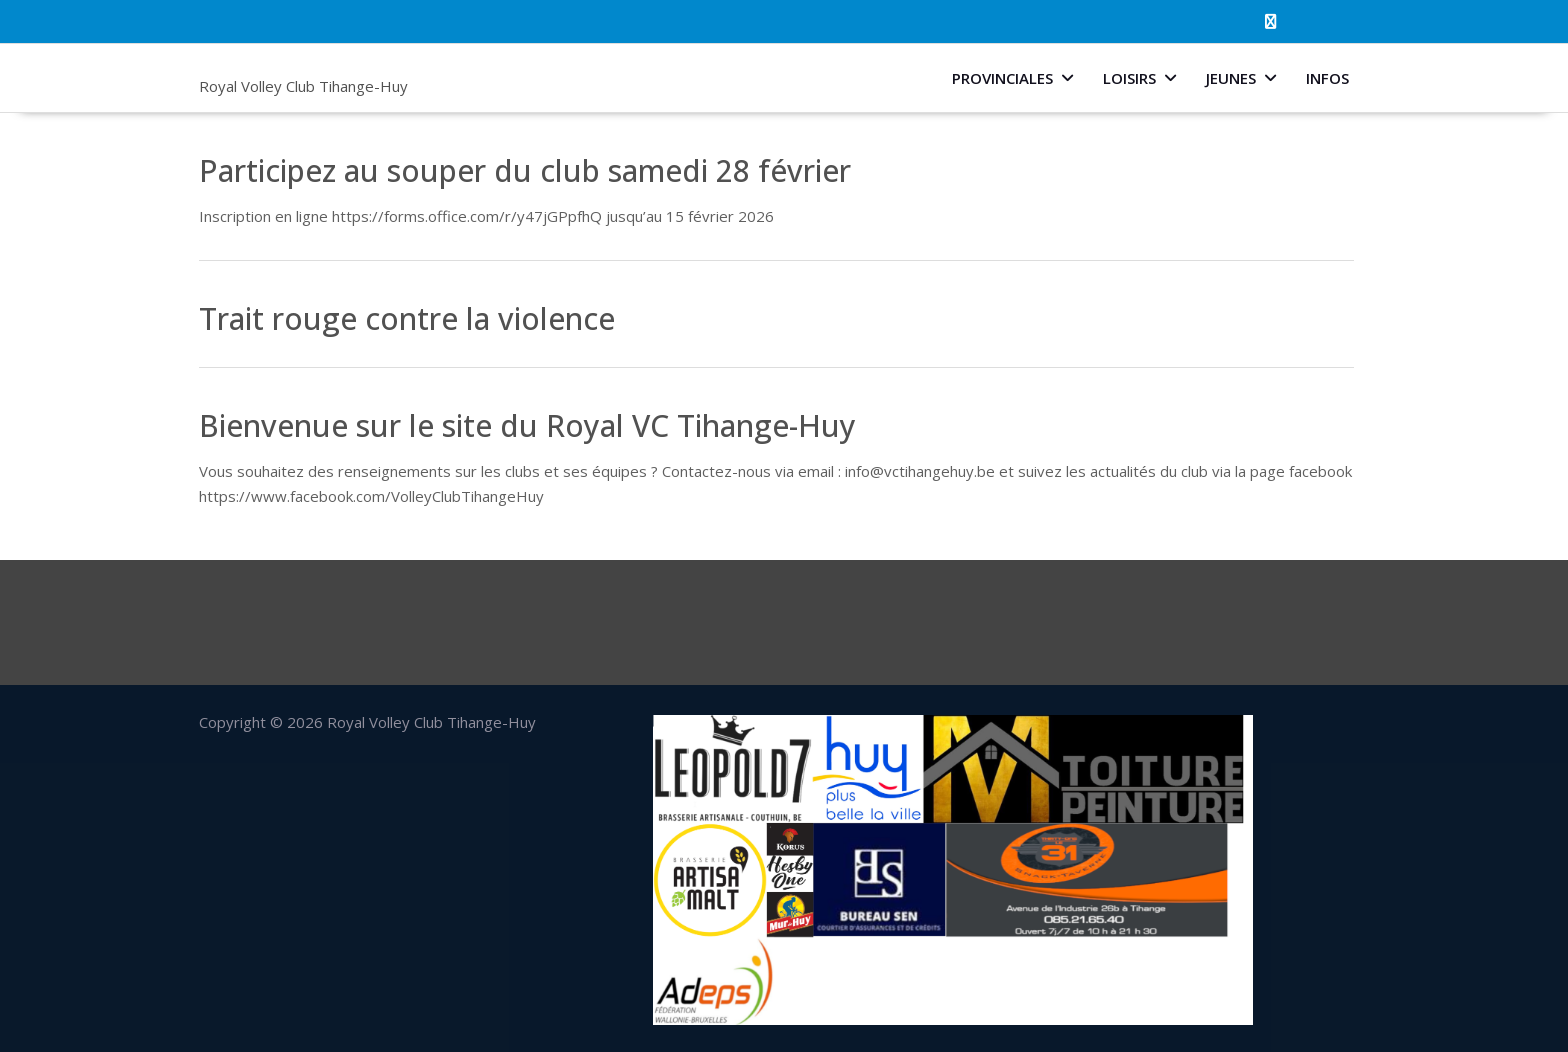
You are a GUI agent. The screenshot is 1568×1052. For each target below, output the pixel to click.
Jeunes (1231, 78)
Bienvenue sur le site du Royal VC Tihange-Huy (527, 425)
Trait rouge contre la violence (407, 318)
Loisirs (1129, 78)
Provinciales (1002, 78)
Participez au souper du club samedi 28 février (525, 170)
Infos (1327, 78)
